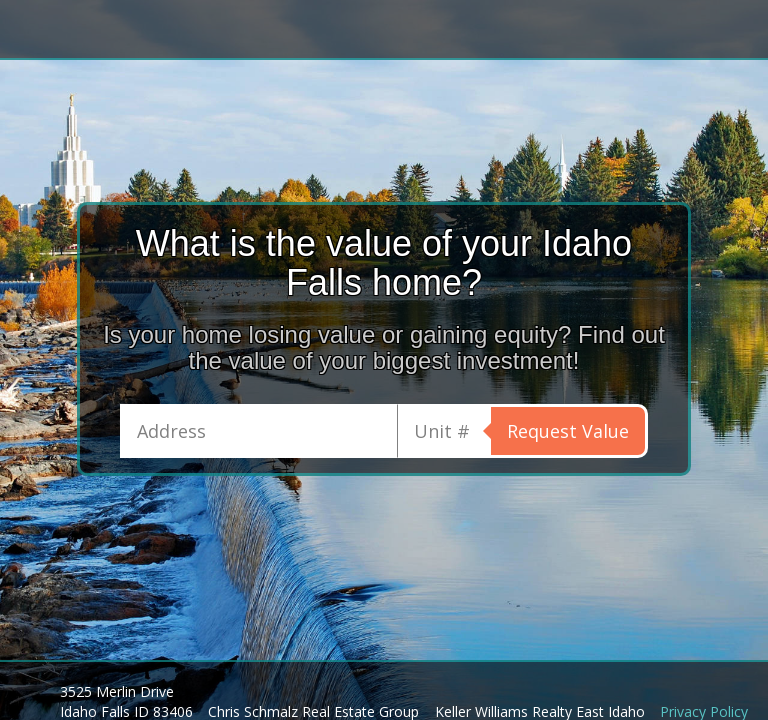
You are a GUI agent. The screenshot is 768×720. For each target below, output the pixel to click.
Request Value (568, 431)
